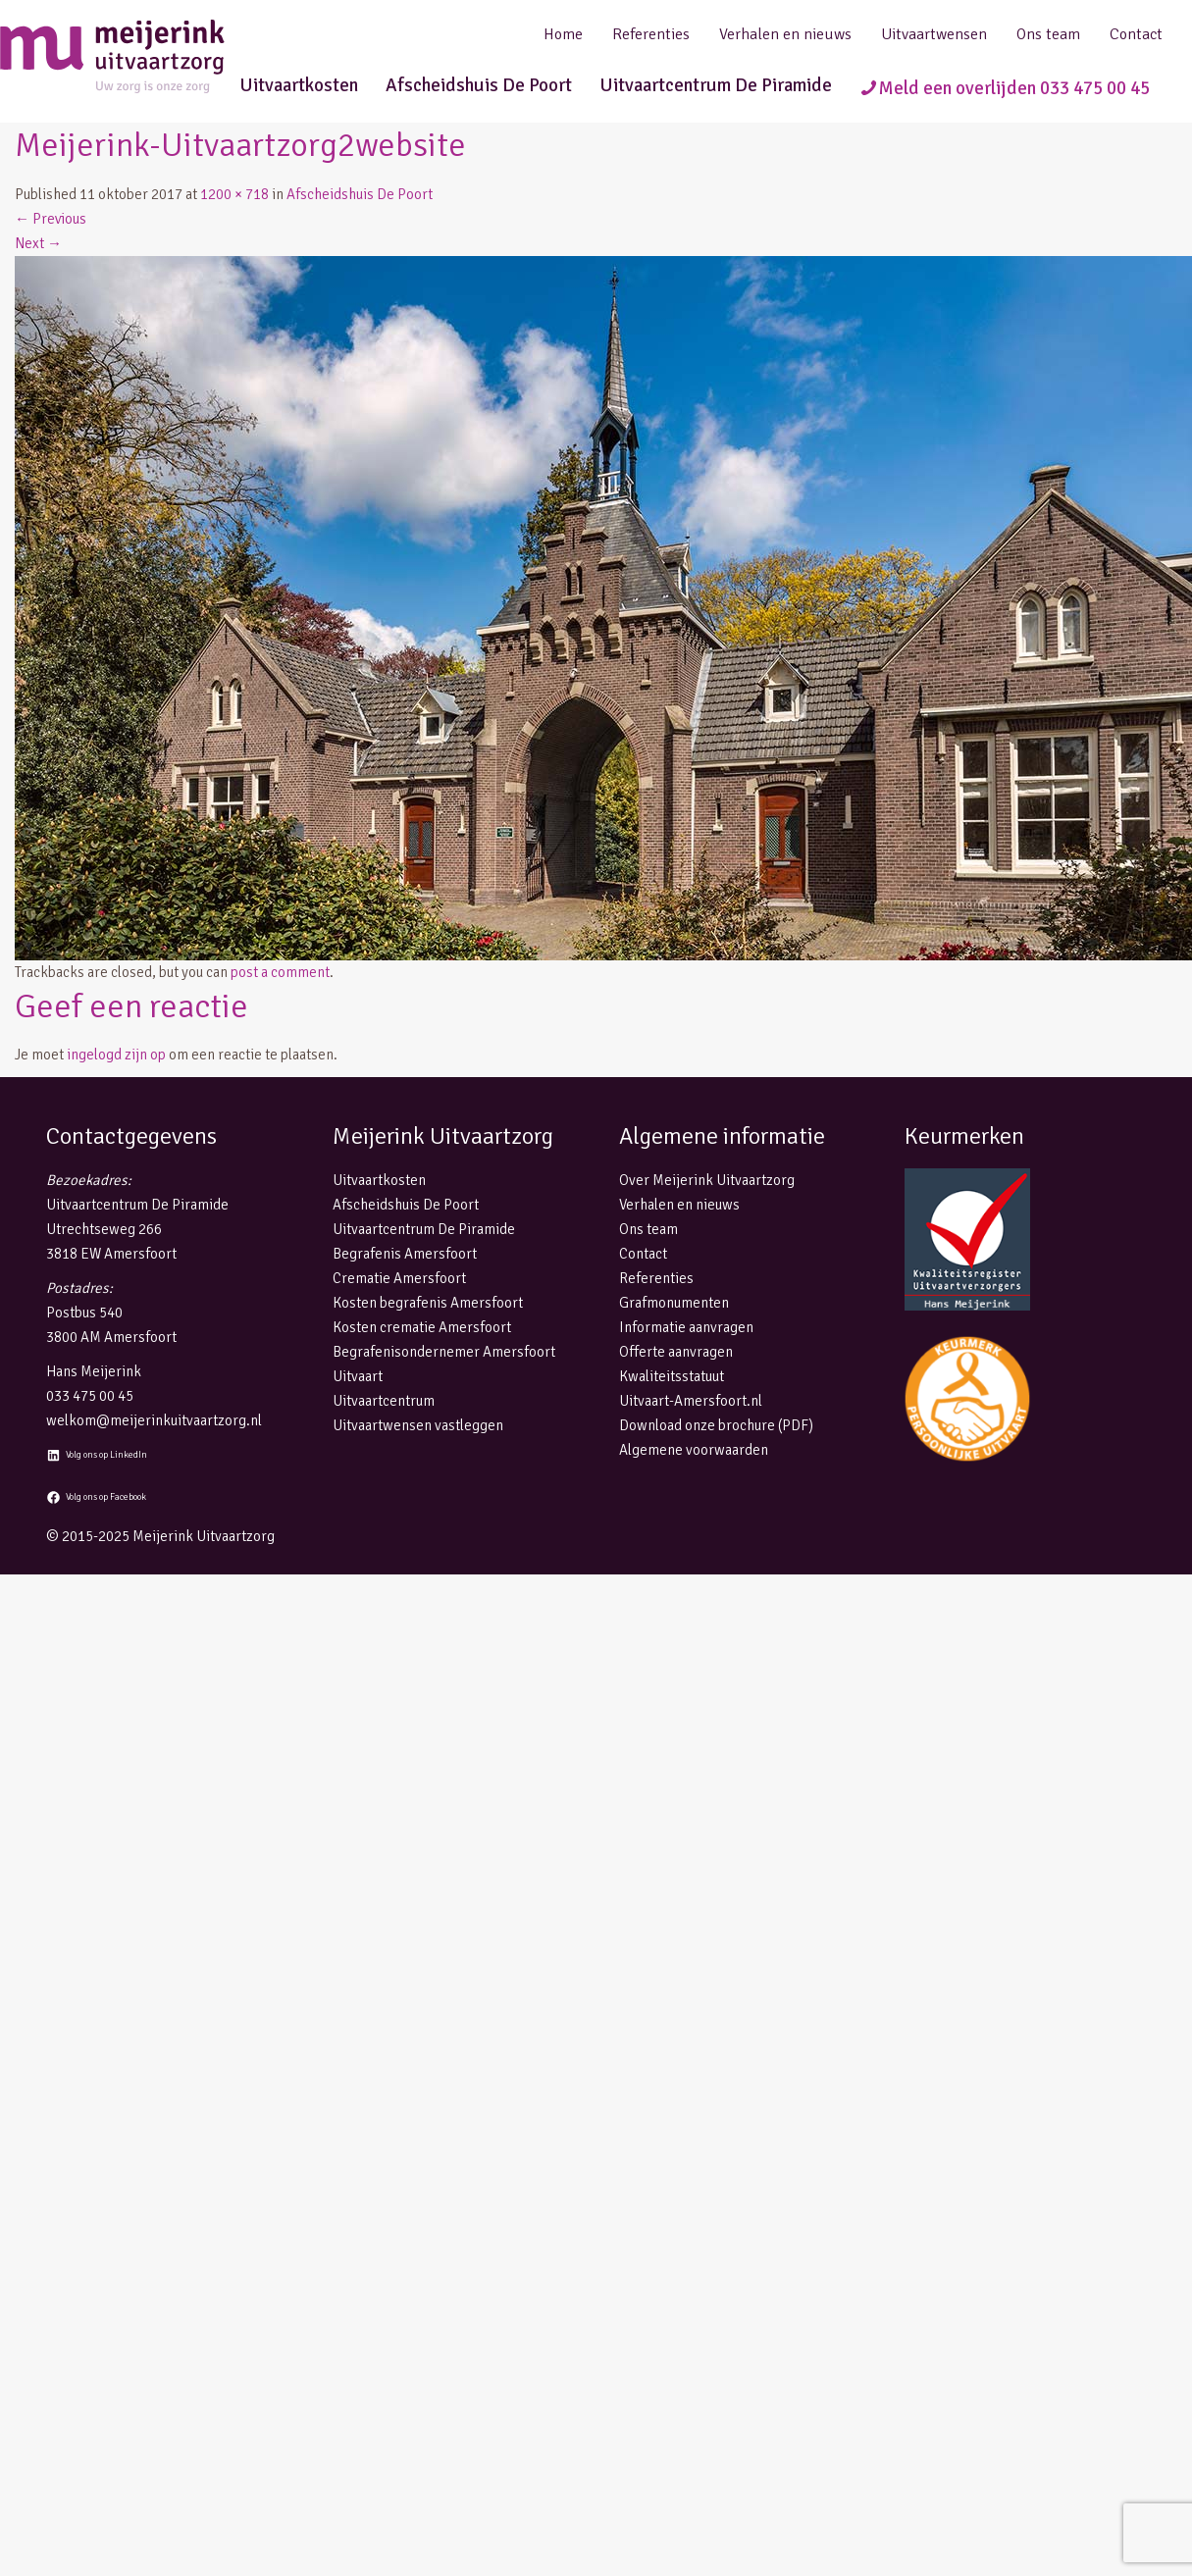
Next (38, 243)
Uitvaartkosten (298, 85)
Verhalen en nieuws (785, 34)
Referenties (651, 34)
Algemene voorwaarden (693, 1450)
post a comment (280, 972)
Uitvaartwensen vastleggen (418, 1425)
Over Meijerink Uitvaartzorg (707, 1180)
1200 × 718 (234, 194)
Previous (50, 219)
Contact (1136, 34)
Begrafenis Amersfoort (405, 1253)
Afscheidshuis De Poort (479, 85)
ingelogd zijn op (116, 1054)
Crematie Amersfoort (399, 1278)
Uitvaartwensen (934, 34)
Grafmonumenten (674, 1303)
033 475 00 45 (89, 1396)
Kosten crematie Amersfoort (422, 1327)
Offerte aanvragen (676, 1352)
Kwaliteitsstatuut (671, 1376)
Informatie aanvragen (686, 1327)
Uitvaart (358, 1376)
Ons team (1048, 34)
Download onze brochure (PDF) (716, 1425)
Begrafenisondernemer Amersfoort (444, 1352)
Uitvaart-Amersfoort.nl (690, 1401)
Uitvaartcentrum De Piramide (715, 85)
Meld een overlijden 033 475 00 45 (1014, 88)
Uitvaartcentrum (384, 1401)
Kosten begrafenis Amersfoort (428, 1303)
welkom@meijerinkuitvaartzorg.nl (154, 1420)
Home (563, 34)
